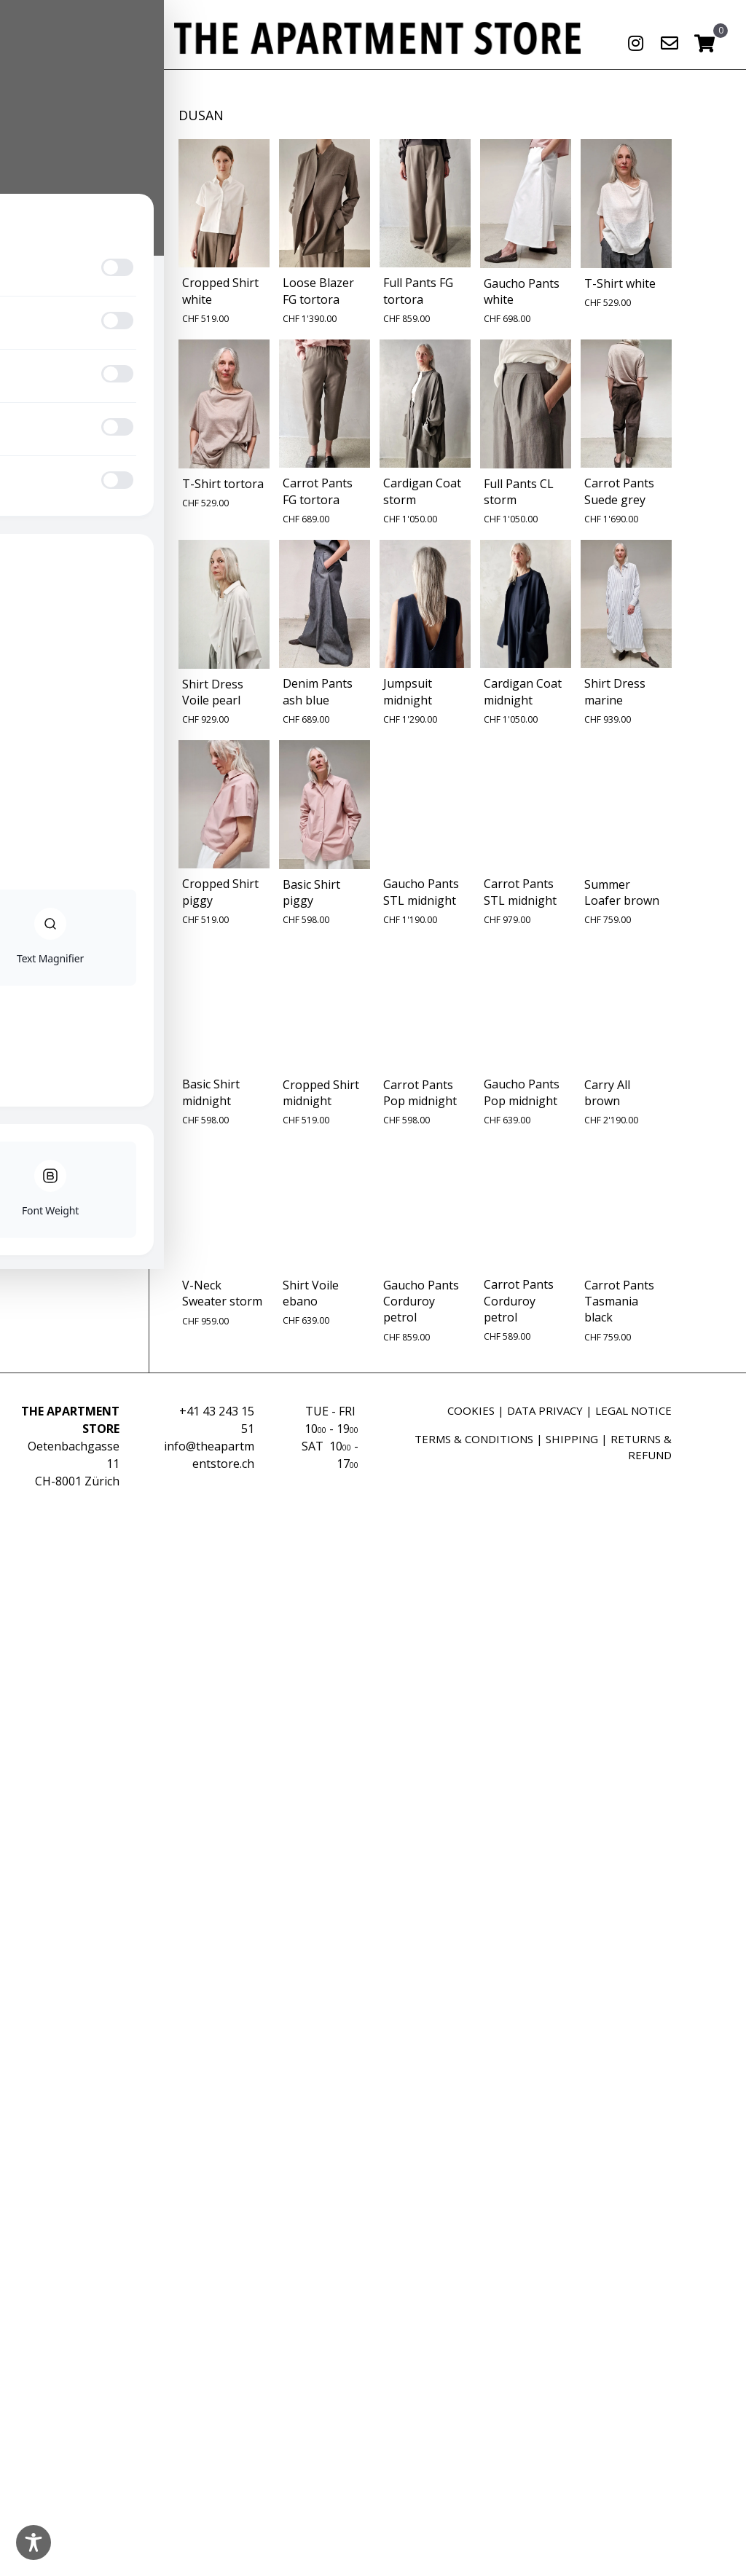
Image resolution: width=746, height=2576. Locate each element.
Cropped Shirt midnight (321, 1093)
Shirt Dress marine (614, 691)
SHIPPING (572, 1439)
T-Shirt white (620, 283)
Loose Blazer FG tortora (318, 291)
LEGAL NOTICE (633, 1410)
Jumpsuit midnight (407, 691)
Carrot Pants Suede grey (619, 491)
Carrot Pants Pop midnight (420, 1093)
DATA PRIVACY (545, 1410)
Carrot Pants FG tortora (318, 491)
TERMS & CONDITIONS (474, 1439)
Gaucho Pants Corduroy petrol (421, 1301)
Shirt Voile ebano (311, 1293)
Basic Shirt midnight (211, 1092)
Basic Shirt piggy (311, 892)
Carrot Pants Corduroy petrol (519, 1300)
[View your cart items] (704, 44)
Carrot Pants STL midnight (520, 892)
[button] (635, 43)
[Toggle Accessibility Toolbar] (33, 2542)
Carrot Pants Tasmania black (619, 1301)
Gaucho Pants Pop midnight (522, 1092)
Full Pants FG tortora (418, 291)
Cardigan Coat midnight (523, 691)
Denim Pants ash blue (318, 691)
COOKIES (471, 1410)
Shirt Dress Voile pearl (212, 692)
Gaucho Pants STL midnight (421, 892)
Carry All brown (607, 1093)
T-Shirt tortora (223, 484)
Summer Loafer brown (621, 892)
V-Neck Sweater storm (222, 1293)
